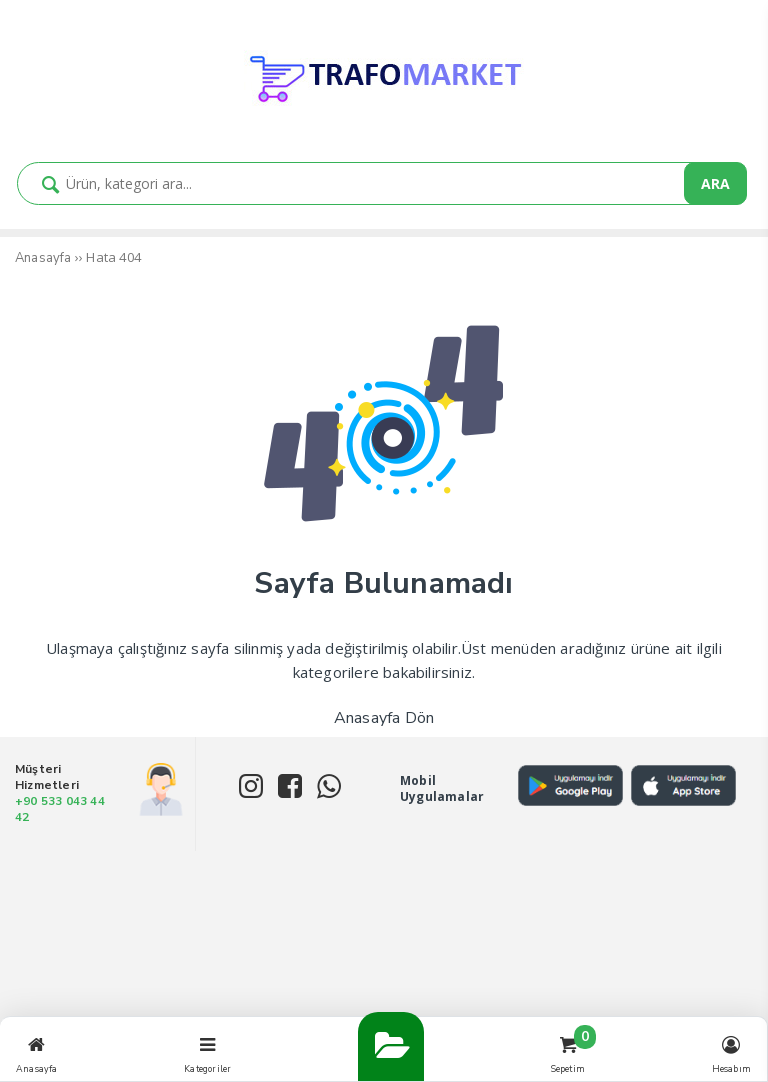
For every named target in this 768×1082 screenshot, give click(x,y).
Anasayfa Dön (384, 718)
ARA (715, 183)
